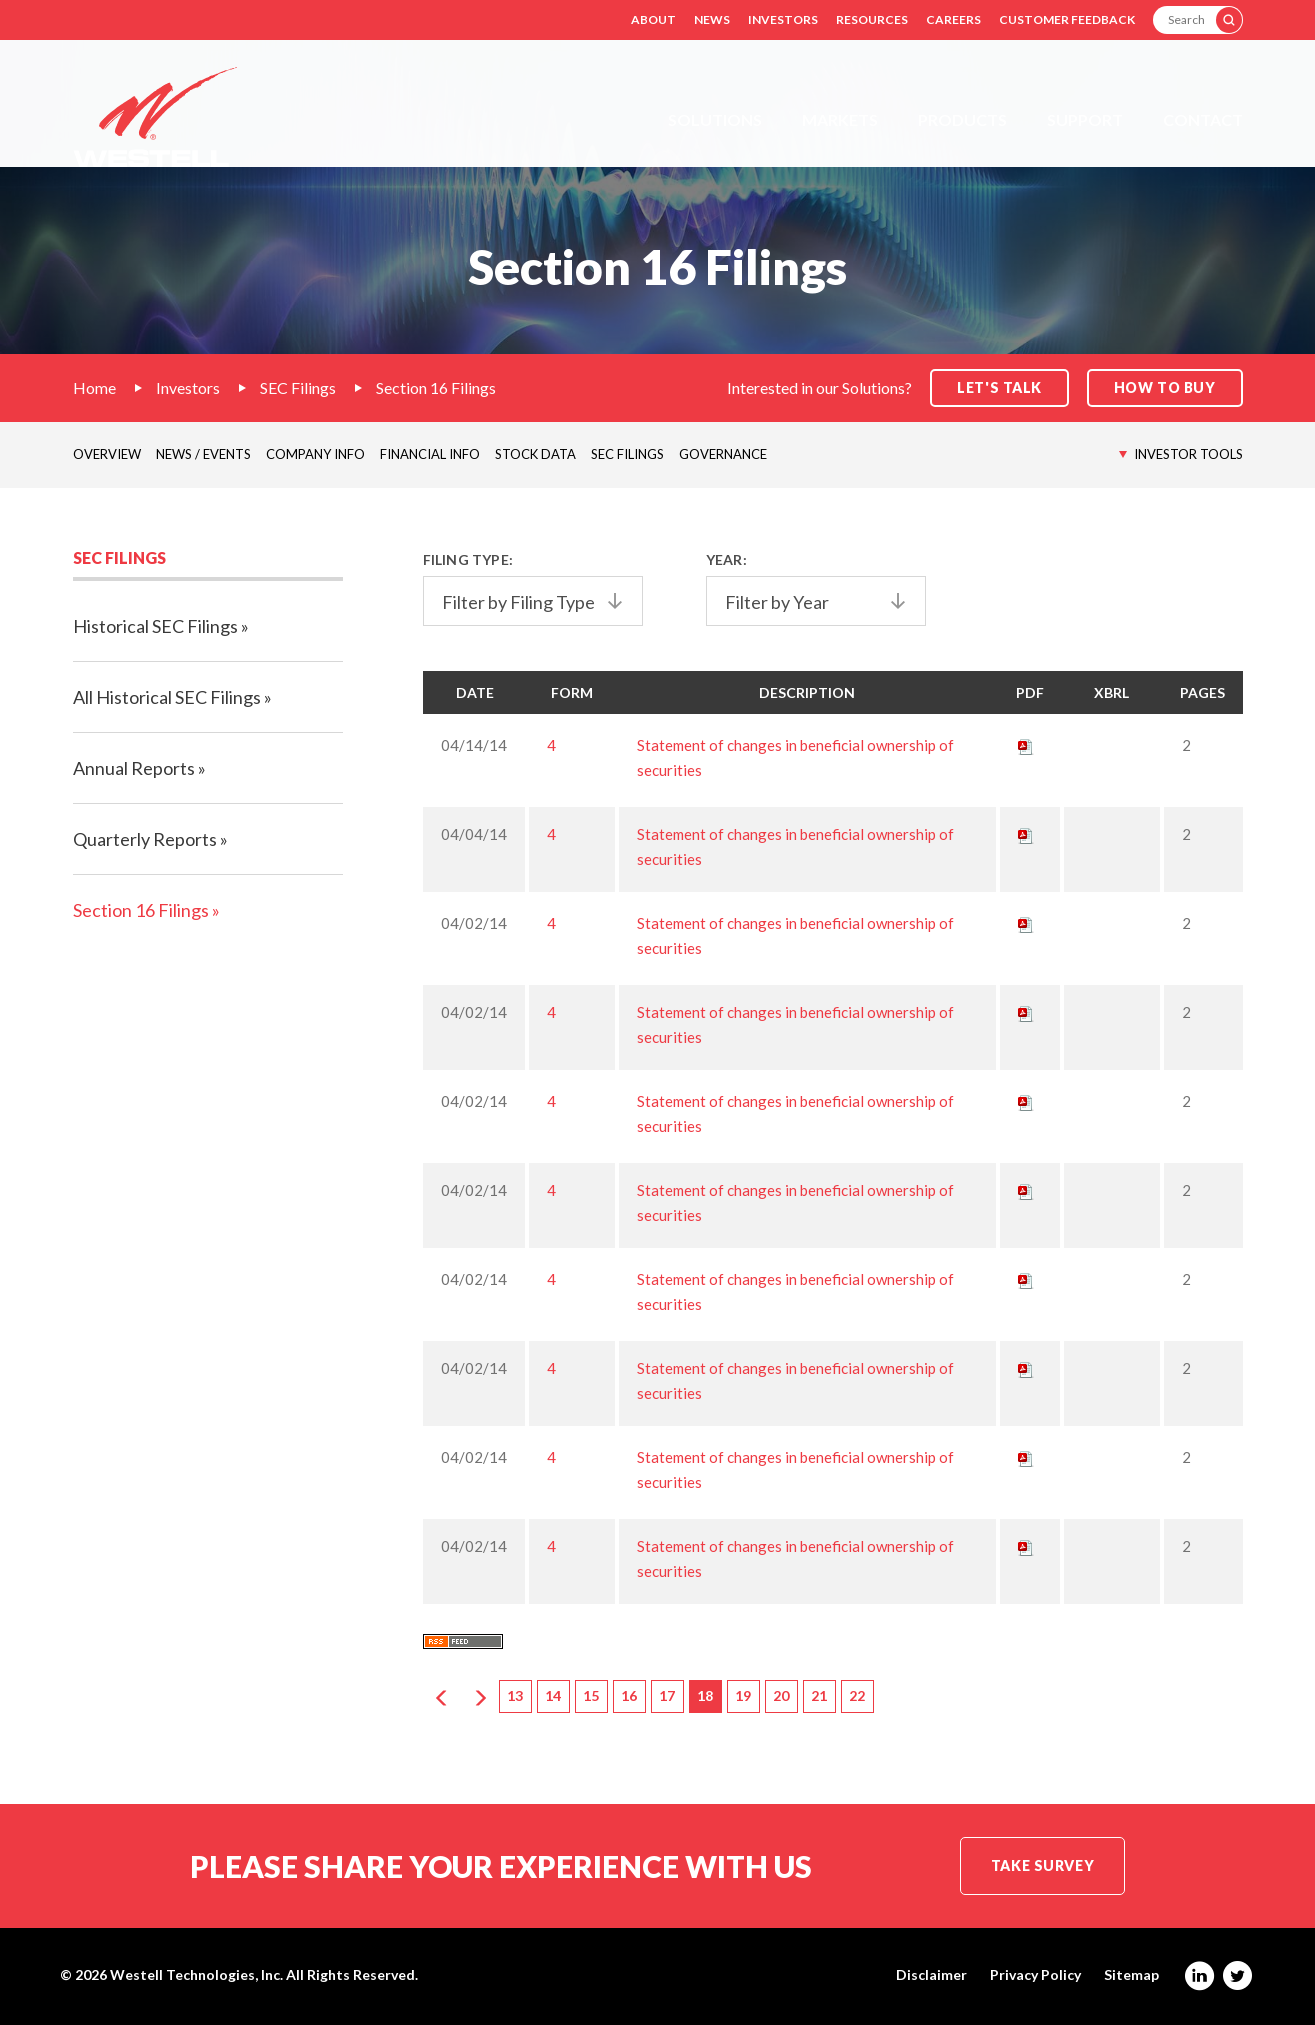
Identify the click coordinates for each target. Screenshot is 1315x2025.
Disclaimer (931, 1975)
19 (743, 1695)
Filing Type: (468, 559)
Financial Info (430, 454)
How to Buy (1165, 387)
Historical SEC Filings (155, 626)
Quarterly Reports (145, 839)
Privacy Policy (1035, 1975)
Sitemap (1131, 1975)
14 (553, 1695)
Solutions (715, 119)
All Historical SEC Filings (167, 697)
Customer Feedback (1067, 19)
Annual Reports (134, 768)
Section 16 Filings (436, 387)
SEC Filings (298, 387)
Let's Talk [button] (999, 387)
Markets (840, 119)
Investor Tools (1188, 454)
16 (629, 1695)
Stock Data (535, 454)
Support (1085, 119)
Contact (1203, 119)
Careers (953, 19)
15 (591, 1695)
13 (515, 1695)
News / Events (203, 454)
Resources (872, 19)
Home (94, 387)
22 (857, 1695)
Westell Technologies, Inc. (196, 1974)
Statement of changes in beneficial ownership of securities (795, 757)
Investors (783, 19)
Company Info (315, 454)
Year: (726, 559)
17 (667, 1695)
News (712, 19)
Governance (723, 454)
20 (781, 1695)
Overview (107, 454)
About (653, 19)
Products (962, 119)
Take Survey (1042, 1865)
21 (819, 1695)
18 (705, 1695)
